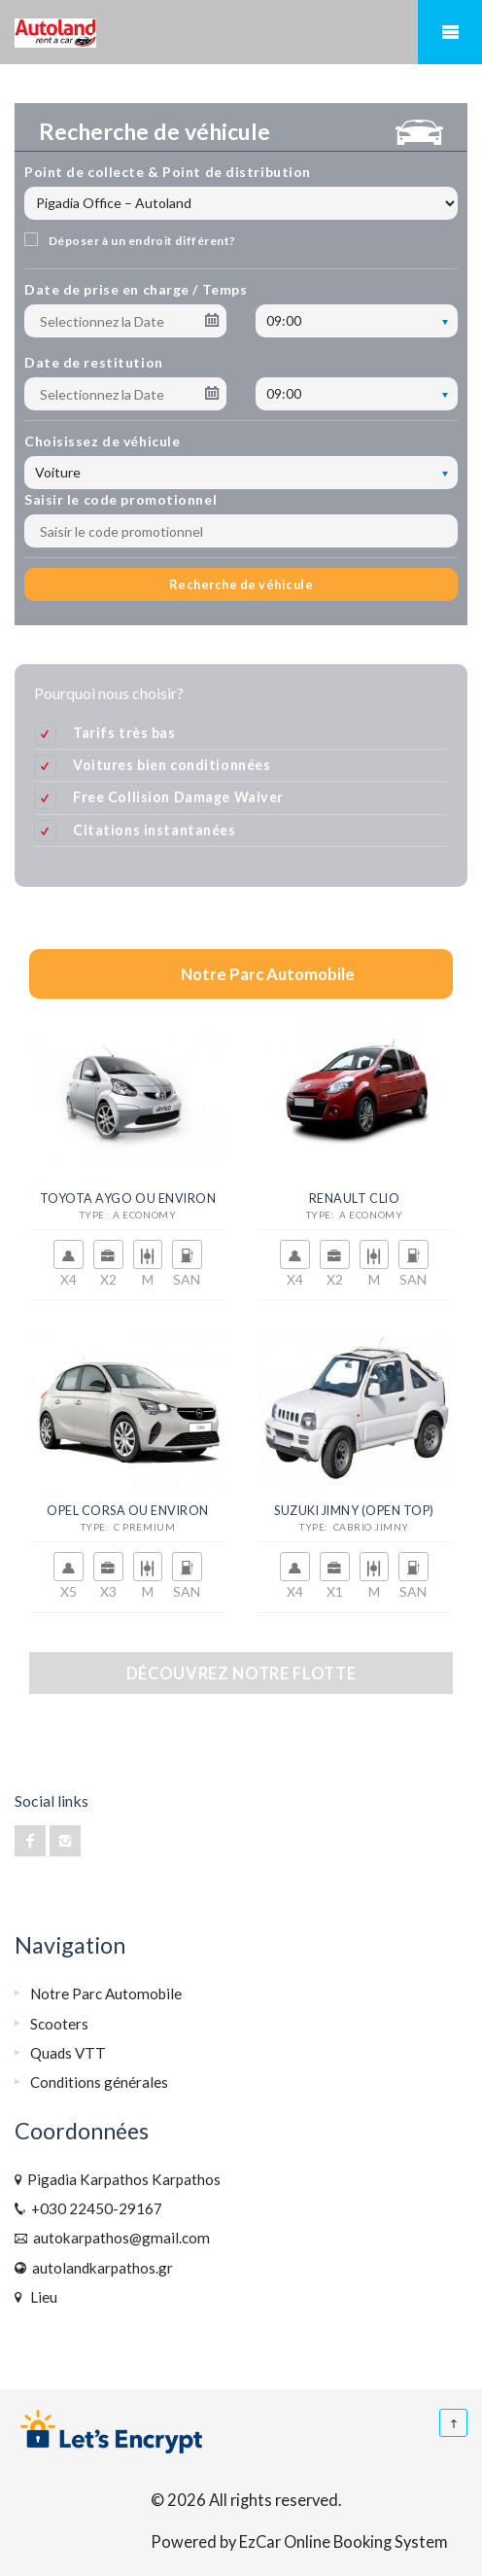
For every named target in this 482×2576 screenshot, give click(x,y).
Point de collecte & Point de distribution (167, 171)
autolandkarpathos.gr (99, 2267)
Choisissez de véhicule (102, 441)
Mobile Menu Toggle (450, 32)
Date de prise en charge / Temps (135, 289)
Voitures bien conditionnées (171, 765)
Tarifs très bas (124, 732)
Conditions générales (99, 2082)
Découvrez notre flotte (241, 1673)
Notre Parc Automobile (106, 1993)
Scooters (59, 2023)
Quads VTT (68, 2053)
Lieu (40, 2297)
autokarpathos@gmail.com (118, 2237)
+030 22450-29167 (93, 2208)
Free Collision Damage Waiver (178, 797)
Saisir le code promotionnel (120, 499)
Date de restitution (93, 362)
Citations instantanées (154, 830)
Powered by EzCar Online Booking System (299, 2541)
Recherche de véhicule (241, 584)
